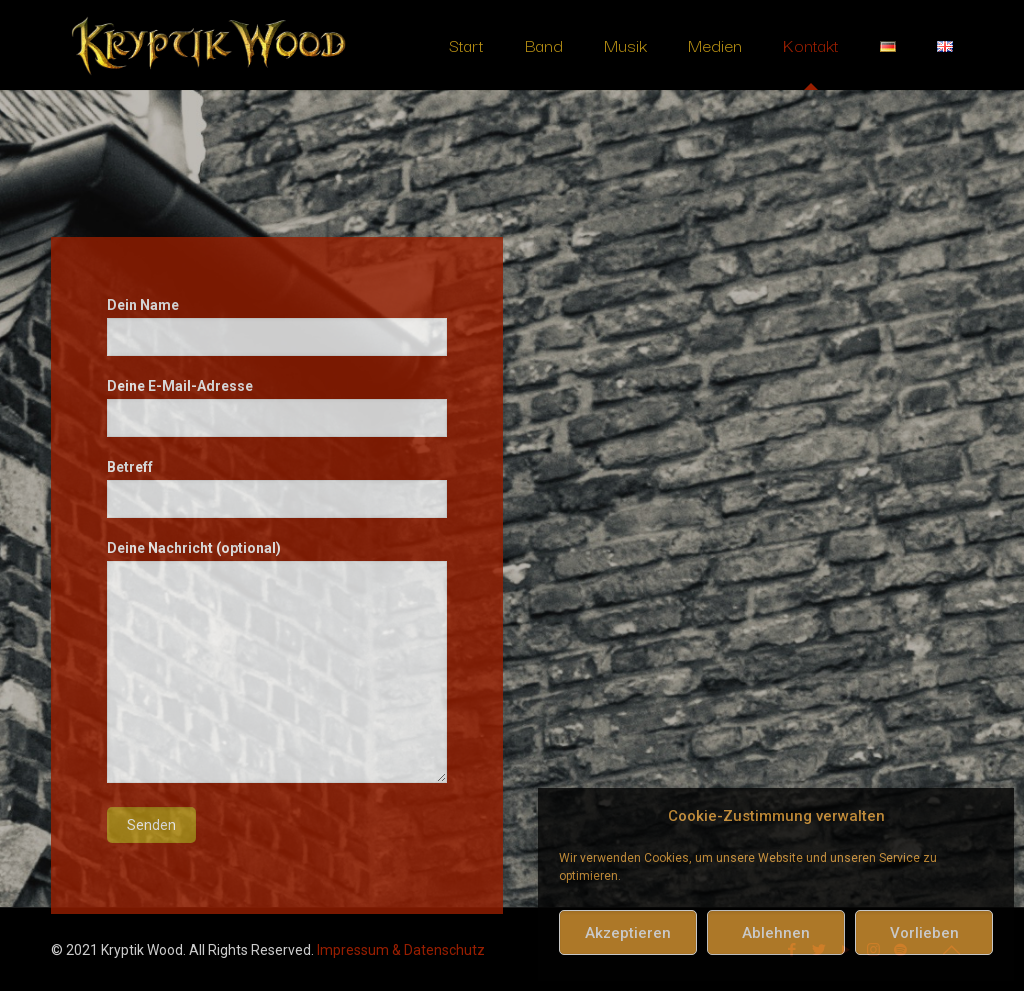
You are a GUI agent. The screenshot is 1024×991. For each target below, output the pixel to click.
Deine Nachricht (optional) (276, 661)
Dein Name (276, 326)
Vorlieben (924, 933)
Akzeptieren (628, 933)
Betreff (276, 488)
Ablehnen (776, 933)
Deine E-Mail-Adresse (276, 407)
